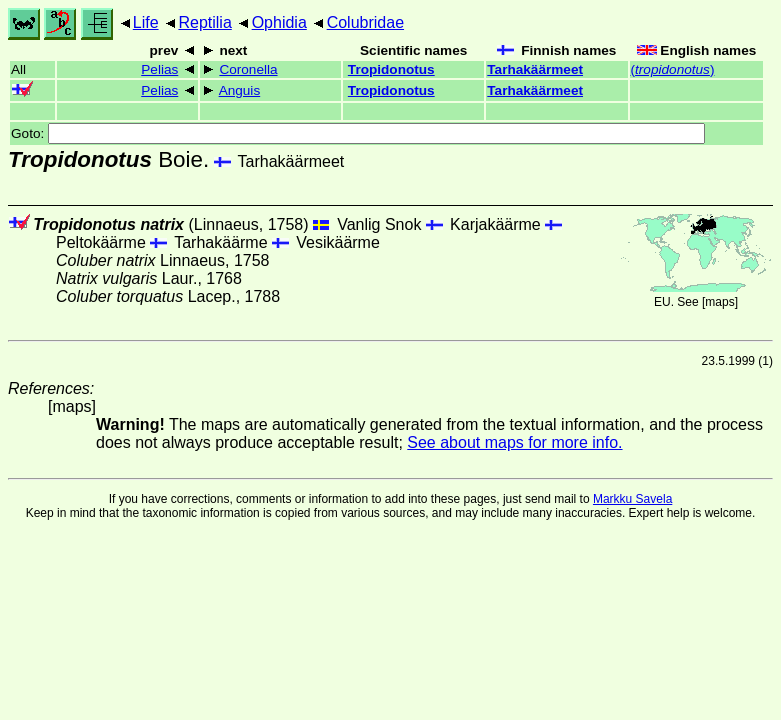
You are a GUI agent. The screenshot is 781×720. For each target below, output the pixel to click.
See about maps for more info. (514, 442)
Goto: (358, 133)
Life (146, 22)
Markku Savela (632, 499)
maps (719, 302)
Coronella (248, 69)
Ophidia (279, 22)
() (673, 69)
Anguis (240, 90)
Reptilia (204, 22)
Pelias (159, 69)
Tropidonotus (391, 69)
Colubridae (365, 22)
